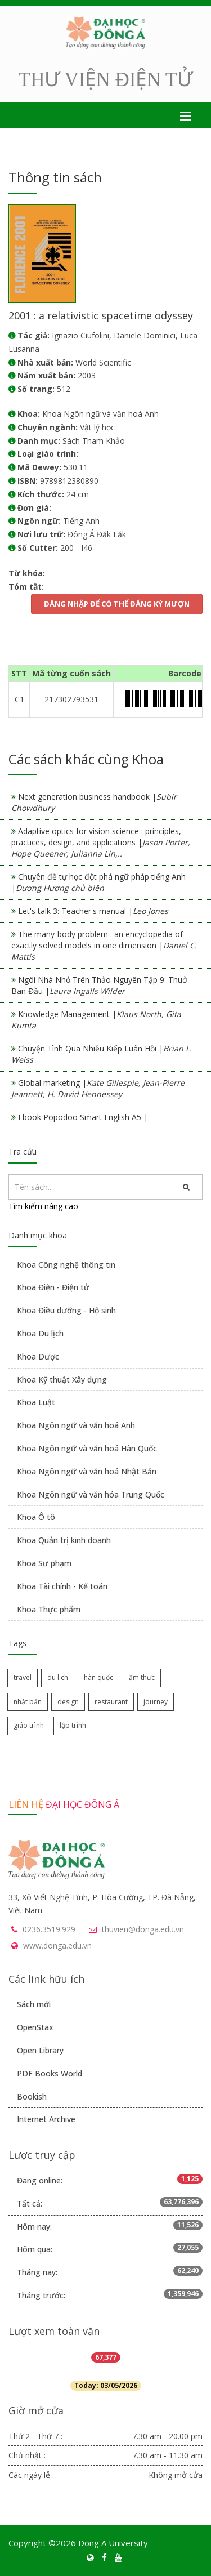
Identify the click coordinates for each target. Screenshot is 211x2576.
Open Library (40, 2050)
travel (23, 1677)
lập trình (73, 1725)
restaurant (111, 1701)
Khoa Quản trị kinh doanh (64, 1540)
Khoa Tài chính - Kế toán (62, 1586)
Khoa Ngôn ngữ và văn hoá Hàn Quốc (87, 1448)
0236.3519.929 (49, 1929)
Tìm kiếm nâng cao (43, 1206)
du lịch (57, 1677)
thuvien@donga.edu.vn (143, 1929)
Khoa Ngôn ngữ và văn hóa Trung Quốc (90, 1494)
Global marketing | (98, 1088)
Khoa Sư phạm (44, 1563)
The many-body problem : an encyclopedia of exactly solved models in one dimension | (104, 945)
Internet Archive (46, 2119)
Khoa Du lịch (40, 1333)
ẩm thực (142, 1677)
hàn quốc (98, 1677)
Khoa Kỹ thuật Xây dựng (62, 1379)
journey (155, 1701)
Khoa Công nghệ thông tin (66, 1264)
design (68, 1701)
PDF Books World (49, 2073)
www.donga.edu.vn (57, 1945)
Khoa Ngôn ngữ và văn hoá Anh (76, 1425)
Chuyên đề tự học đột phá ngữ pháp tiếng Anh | (98, 882)
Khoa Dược (38, 1356)
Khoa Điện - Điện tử (53, 1287)
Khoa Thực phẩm (48, 1609)
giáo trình (29, 1725)
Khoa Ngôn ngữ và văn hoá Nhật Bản (86, 1471)
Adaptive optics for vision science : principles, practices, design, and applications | (100, 842)
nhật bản (28, 1701)
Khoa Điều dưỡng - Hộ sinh (66, 1310)
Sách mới (34, 2004)
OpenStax (35, 2027)
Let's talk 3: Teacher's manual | (93, 911)
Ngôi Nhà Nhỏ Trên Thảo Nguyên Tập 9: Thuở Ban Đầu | (99, 985)
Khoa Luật (36, 1402)
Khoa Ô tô (36, 1517)
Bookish (32, 2096)
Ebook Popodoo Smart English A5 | (83, 1117)
